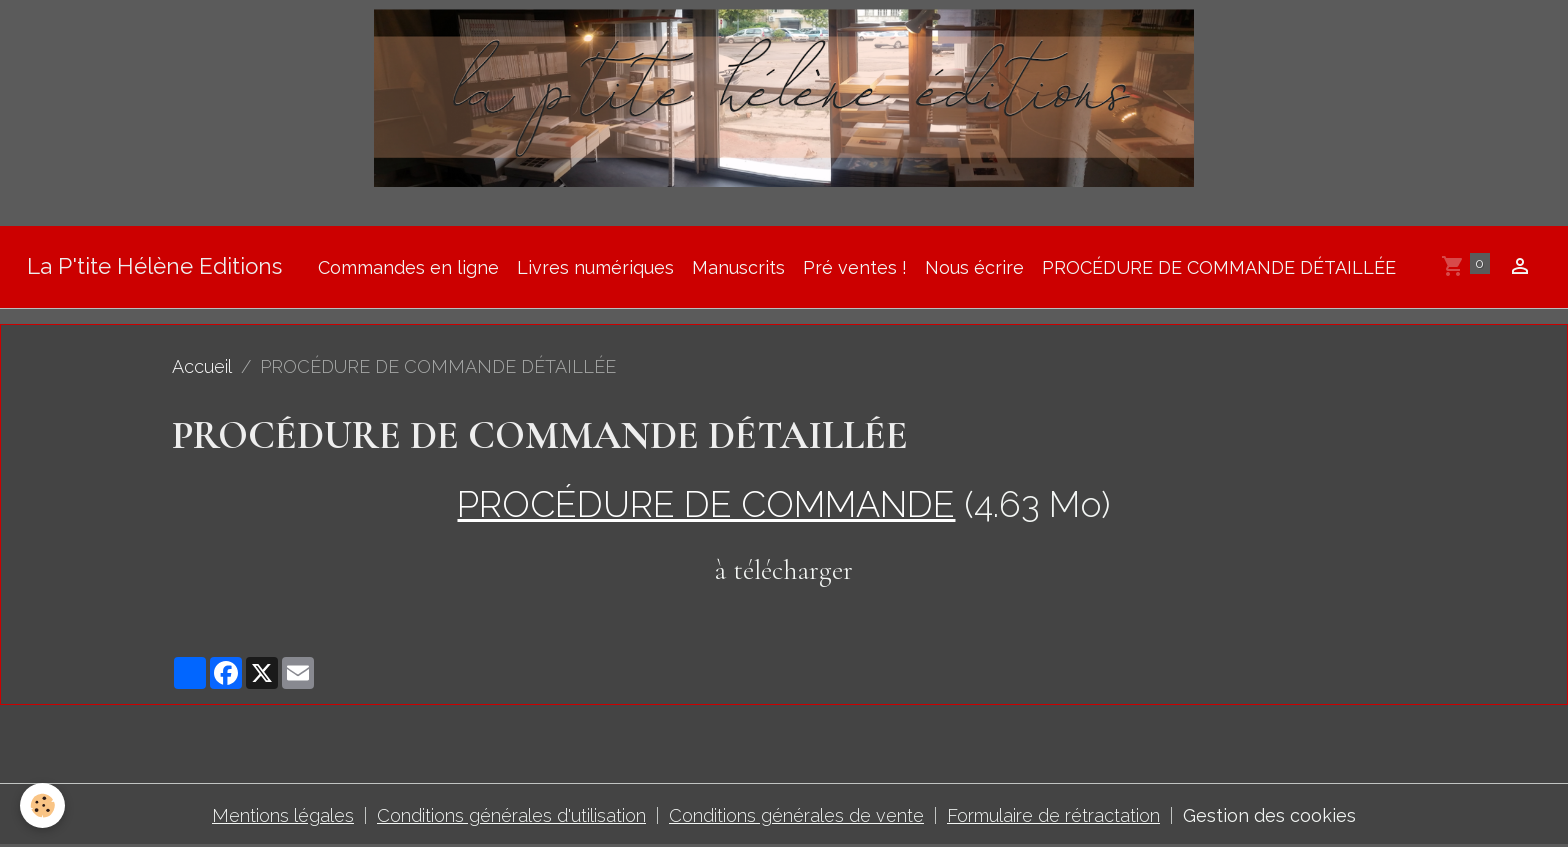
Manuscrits (738, 267)
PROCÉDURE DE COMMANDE (706, 504)
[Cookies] (42, 805)
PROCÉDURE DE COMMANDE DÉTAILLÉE (1219, 267)
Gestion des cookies (1269, 815)
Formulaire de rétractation (1053, 815)
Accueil (202, 366)
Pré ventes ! (855, 267)
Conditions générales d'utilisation (511, 815)
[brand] (154, 267)
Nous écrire (974, 267)
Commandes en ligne (408, 267)
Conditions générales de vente (796, 815)
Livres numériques (595, 267)
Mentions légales (283, 815)
